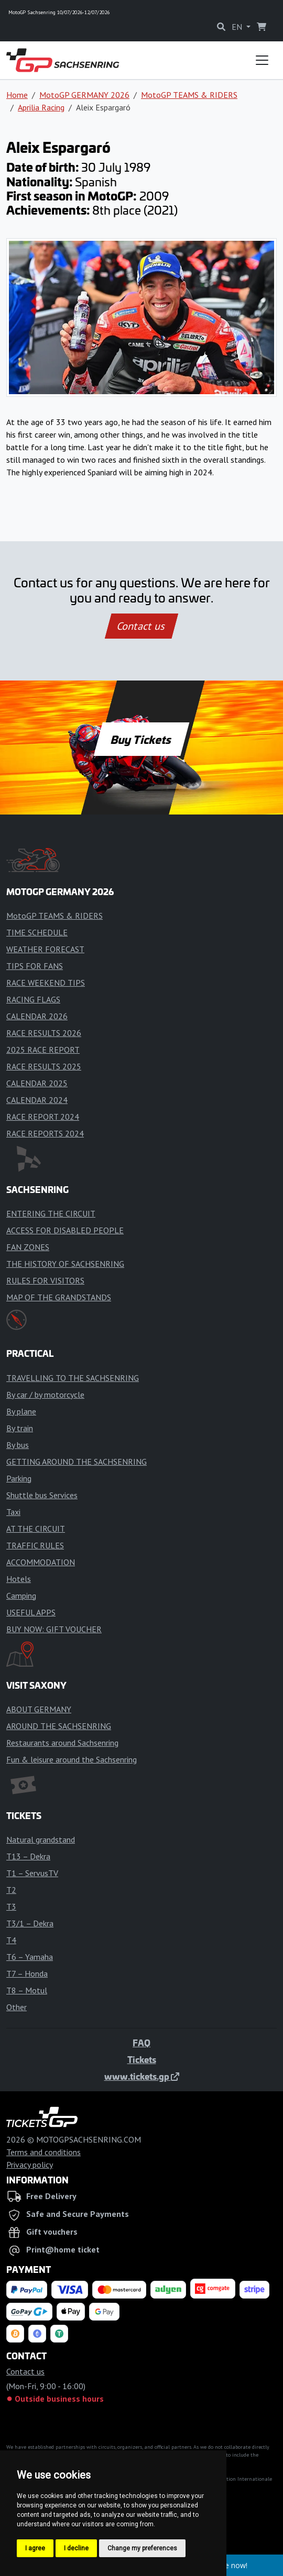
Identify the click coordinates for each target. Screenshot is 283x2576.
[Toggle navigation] (262, 60)
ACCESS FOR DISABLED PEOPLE (65, 1230)
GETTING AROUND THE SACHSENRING (76, 1461)
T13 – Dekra (28, 1856)
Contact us (141, 626)
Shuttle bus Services (42, 1495)
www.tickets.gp (141, 2076)
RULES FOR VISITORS (45, 1280)
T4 (11, 1940)
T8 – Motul (26, 1990)
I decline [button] (76, 2548)
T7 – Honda (27, 1973)
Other (16, 2007)
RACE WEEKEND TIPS (45, 982)
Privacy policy (29, 2164)
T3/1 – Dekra (29, 1923)
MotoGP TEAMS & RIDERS (189, 95)
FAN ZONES (27, 1247)
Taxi (13, 1512)
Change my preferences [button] (142, 2548)
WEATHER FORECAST (45, 949)
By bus (17, 1445)
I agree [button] (35, 2548)
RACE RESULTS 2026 (43, 1033)
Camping (21, 1595)
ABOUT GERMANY (38, 1709)
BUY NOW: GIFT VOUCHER (54, 1629)
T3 (11, 1906)
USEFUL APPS (31, 1612)
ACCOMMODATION (40, 1562)
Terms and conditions (43, 2152)
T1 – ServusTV (32, 1873)
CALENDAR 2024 (37, 1100)
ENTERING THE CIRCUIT (50, 1213)
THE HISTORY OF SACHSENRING (65, 1263)
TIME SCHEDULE (37, 932)
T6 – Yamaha (29, 1956)
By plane (21, 1411)
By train (19, 1428)
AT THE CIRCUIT (35, 1528)
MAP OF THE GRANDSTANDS (58, 1297)
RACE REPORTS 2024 (45, 1133)
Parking (18, 1478)
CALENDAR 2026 (37, 1016)
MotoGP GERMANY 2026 (84, 95)
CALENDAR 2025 (37, 1083)
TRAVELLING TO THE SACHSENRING (72, 1378)
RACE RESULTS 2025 (43, 1066)
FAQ (141, 2042)
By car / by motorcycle (45, 1394)
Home (17, 95)
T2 (11, 1889)
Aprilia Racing (41, 107)
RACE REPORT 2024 (42, 1116)
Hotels (18, 1579)
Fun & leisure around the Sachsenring (71, 1759)
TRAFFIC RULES (35, 1545)
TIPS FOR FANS (34, 966)
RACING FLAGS (33, 999)
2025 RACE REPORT (43, 1049)
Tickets (141, 2059)
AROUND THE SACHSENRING (58, 1726)
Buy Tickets (141, 739)
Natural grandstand (40, 1839)
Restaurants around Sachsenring (62, 1742)
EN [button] (238, 26)
